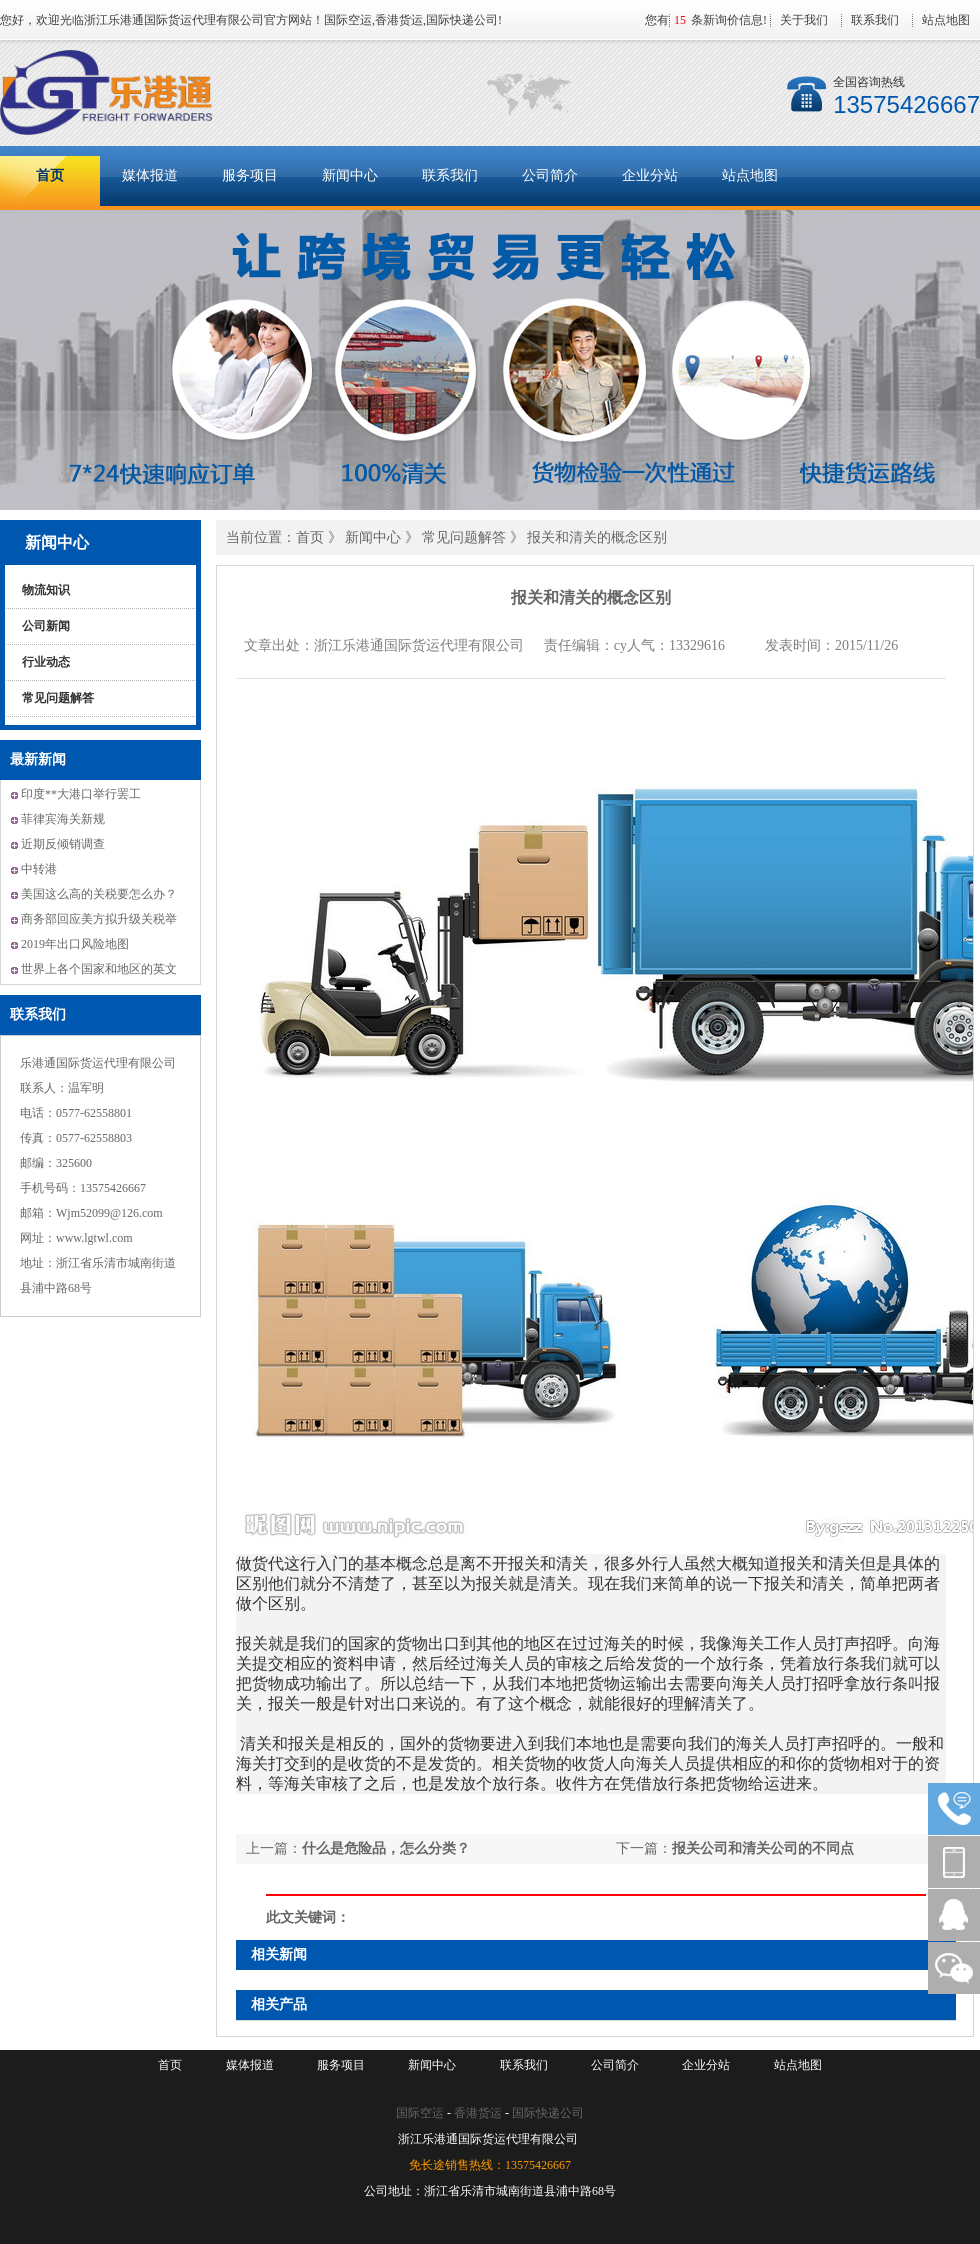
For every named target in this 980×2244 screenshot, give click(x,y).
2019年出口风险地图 (75, 944)
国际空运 (420, 2113)
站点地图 (946, 20)
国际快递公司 (548, 2113)
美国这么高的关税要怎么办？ (99, 894)
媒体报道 (150, 175)
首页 (50, 175)
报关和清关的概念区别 (597, 537)
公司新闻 (46, 626)
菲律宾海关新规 (63, 819)
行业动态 (46, 662)
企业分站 (650, 175)
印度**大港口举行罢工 (81, 794)
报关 (524, 1563)
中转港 (39, 869)
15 (680, 20)
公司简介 (550, 175)
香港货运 (478, 2113)
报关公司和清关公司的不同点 (763, 1848)
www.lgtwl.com (94, 1238)
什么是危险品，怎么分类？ (386, 1848)
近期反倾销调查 (63, 844)
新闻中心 (350, 175)
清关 (572, 1563)
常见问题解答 (58, 698)
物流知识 (46, 590)
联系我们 (875, 20)
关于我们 (804, 20)
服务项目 (250, 175)
